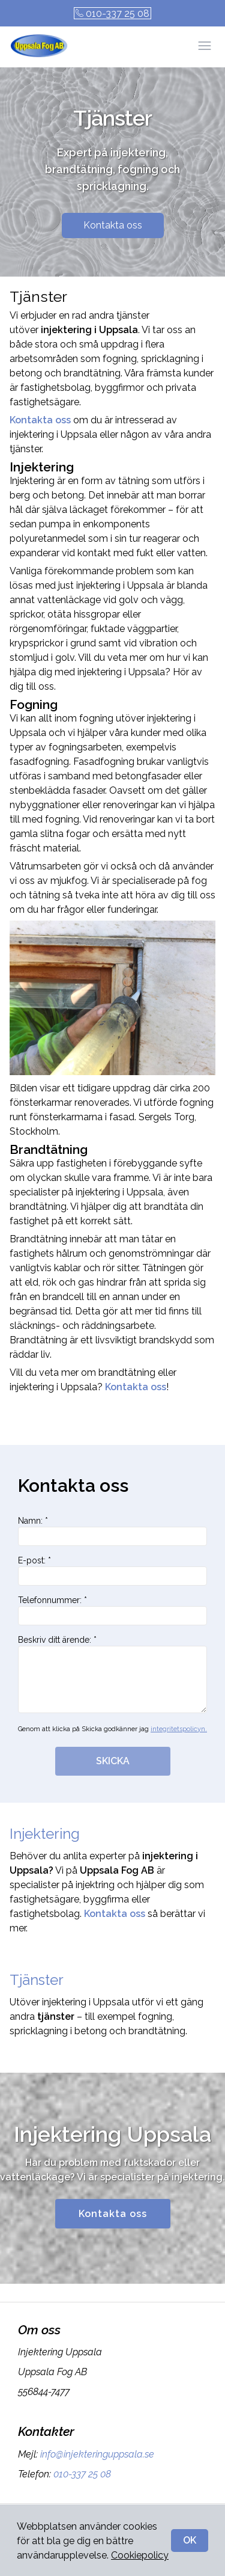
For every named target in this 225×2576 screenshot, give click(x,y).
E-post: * (112, 1571)
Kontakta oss (112, 225)
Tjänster (37, 1980)
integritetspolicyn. (179, 1729)
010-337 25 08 (112, 13)
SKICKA (113, 1761)
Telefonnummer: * (112, 1610)
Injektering (45, 1833)
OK (189, 2540)
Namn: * (112, 1531)
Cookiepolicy (140, 2555)
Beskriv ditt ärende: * (112, 1674)
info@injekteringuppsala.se (96, 2454)
